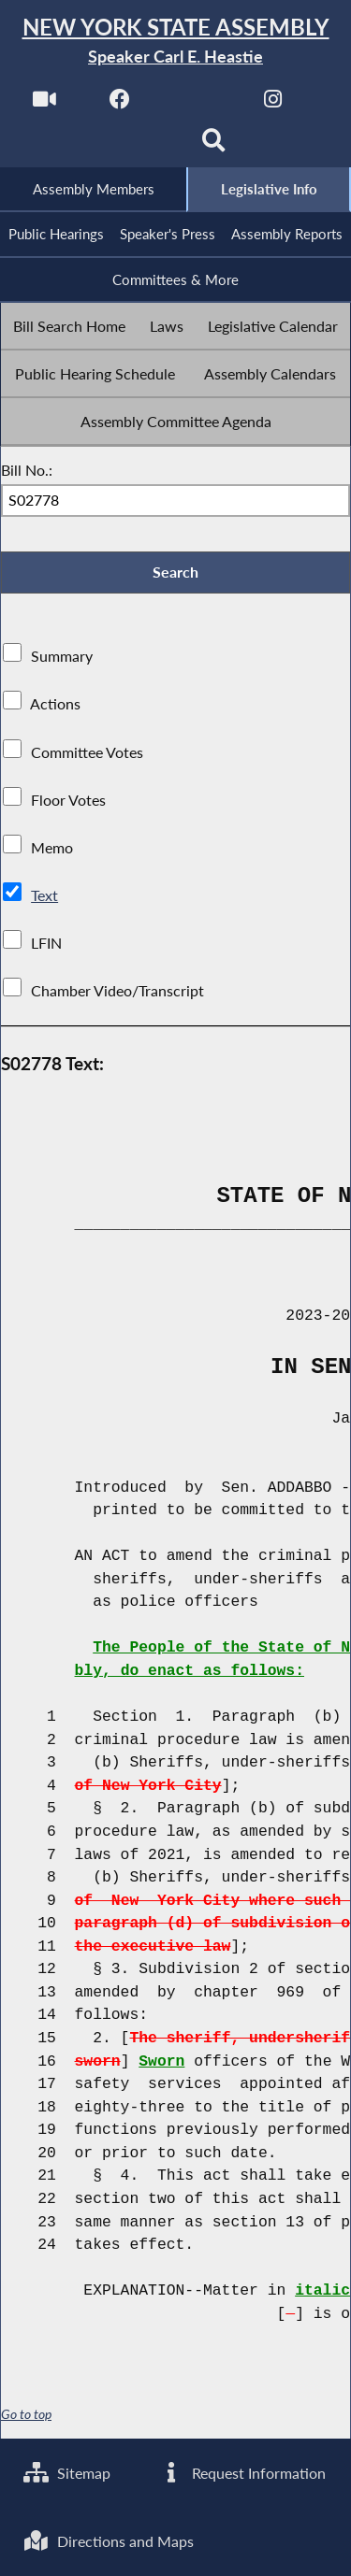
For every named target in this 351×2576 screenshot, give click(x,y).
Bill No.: (26, 470)
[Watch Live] (43, 104)
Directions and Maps (108, 2541)
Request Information (242, 2472)
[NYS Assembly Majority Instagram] (273, 104)
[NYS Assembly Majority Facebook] (120, 104)
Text (44, 896)
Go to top (26, 2415)
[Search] (214, 146)
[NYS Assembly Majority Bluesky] (137, 146)
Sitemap (66, 2472)
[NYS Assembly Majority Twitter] (197, 104)
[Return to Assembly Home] (175, 41)
